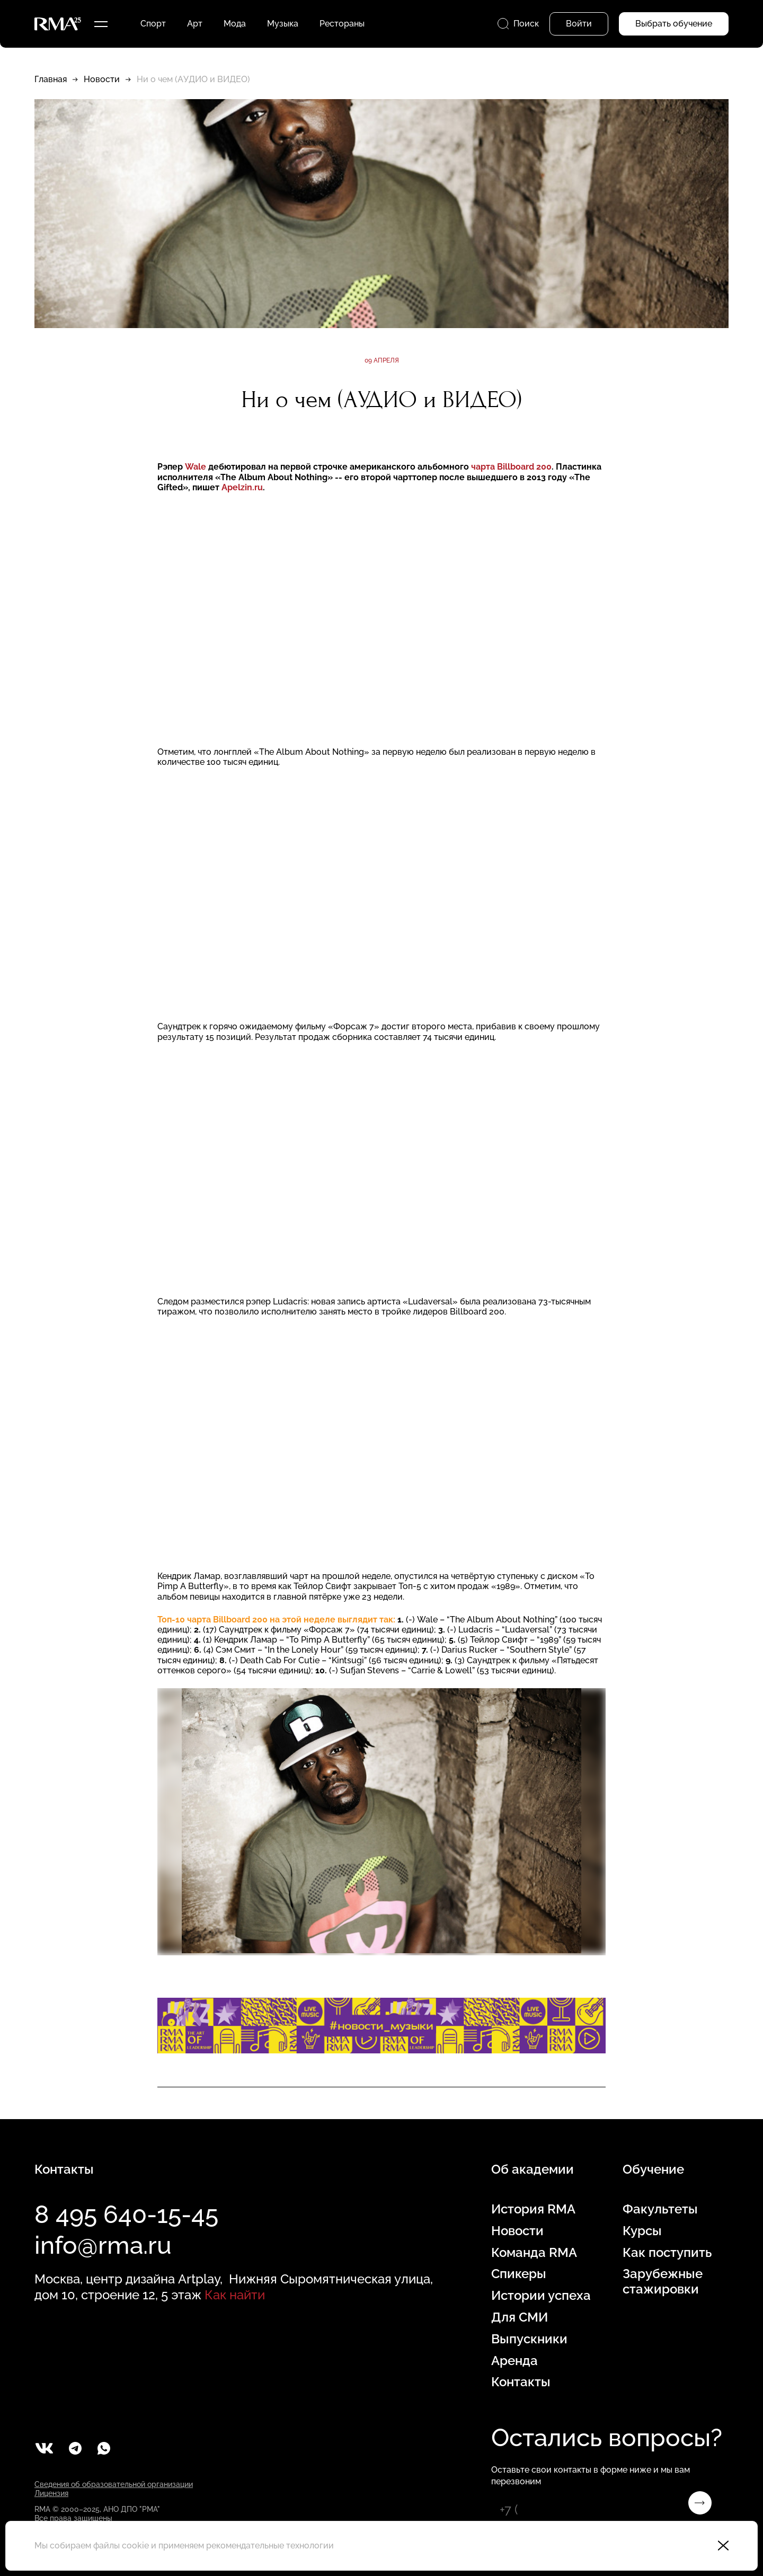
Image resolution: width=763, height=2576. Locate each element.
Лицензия (51, 2493)
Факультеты (660, 2209)
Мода (235, 24)
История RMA (533, 2209)
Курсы (642, 2231)
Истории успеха (541, 2295)
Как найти (235, 2294)
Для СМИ (519, 2317)
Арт (194, 24)
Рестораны (342, 24)
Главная (50, 79)
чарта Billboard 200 (511, 467)
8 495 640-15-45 (126, 2214)
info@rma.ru (103, 2245)
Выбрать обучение (673, 24)
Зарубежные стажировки (663, 2281)
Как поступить (667, 2252)
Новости (102, 79)
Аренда (514, 2360)
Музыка (282, 24)
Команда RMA (534, 2252)
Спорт (153, 24)
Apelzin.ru (242, 487)
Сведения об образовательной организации (113, 2484)
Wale (195, 467)
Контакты (521, 2382)
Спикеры (518, 2273)
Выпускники (529, 2339)
